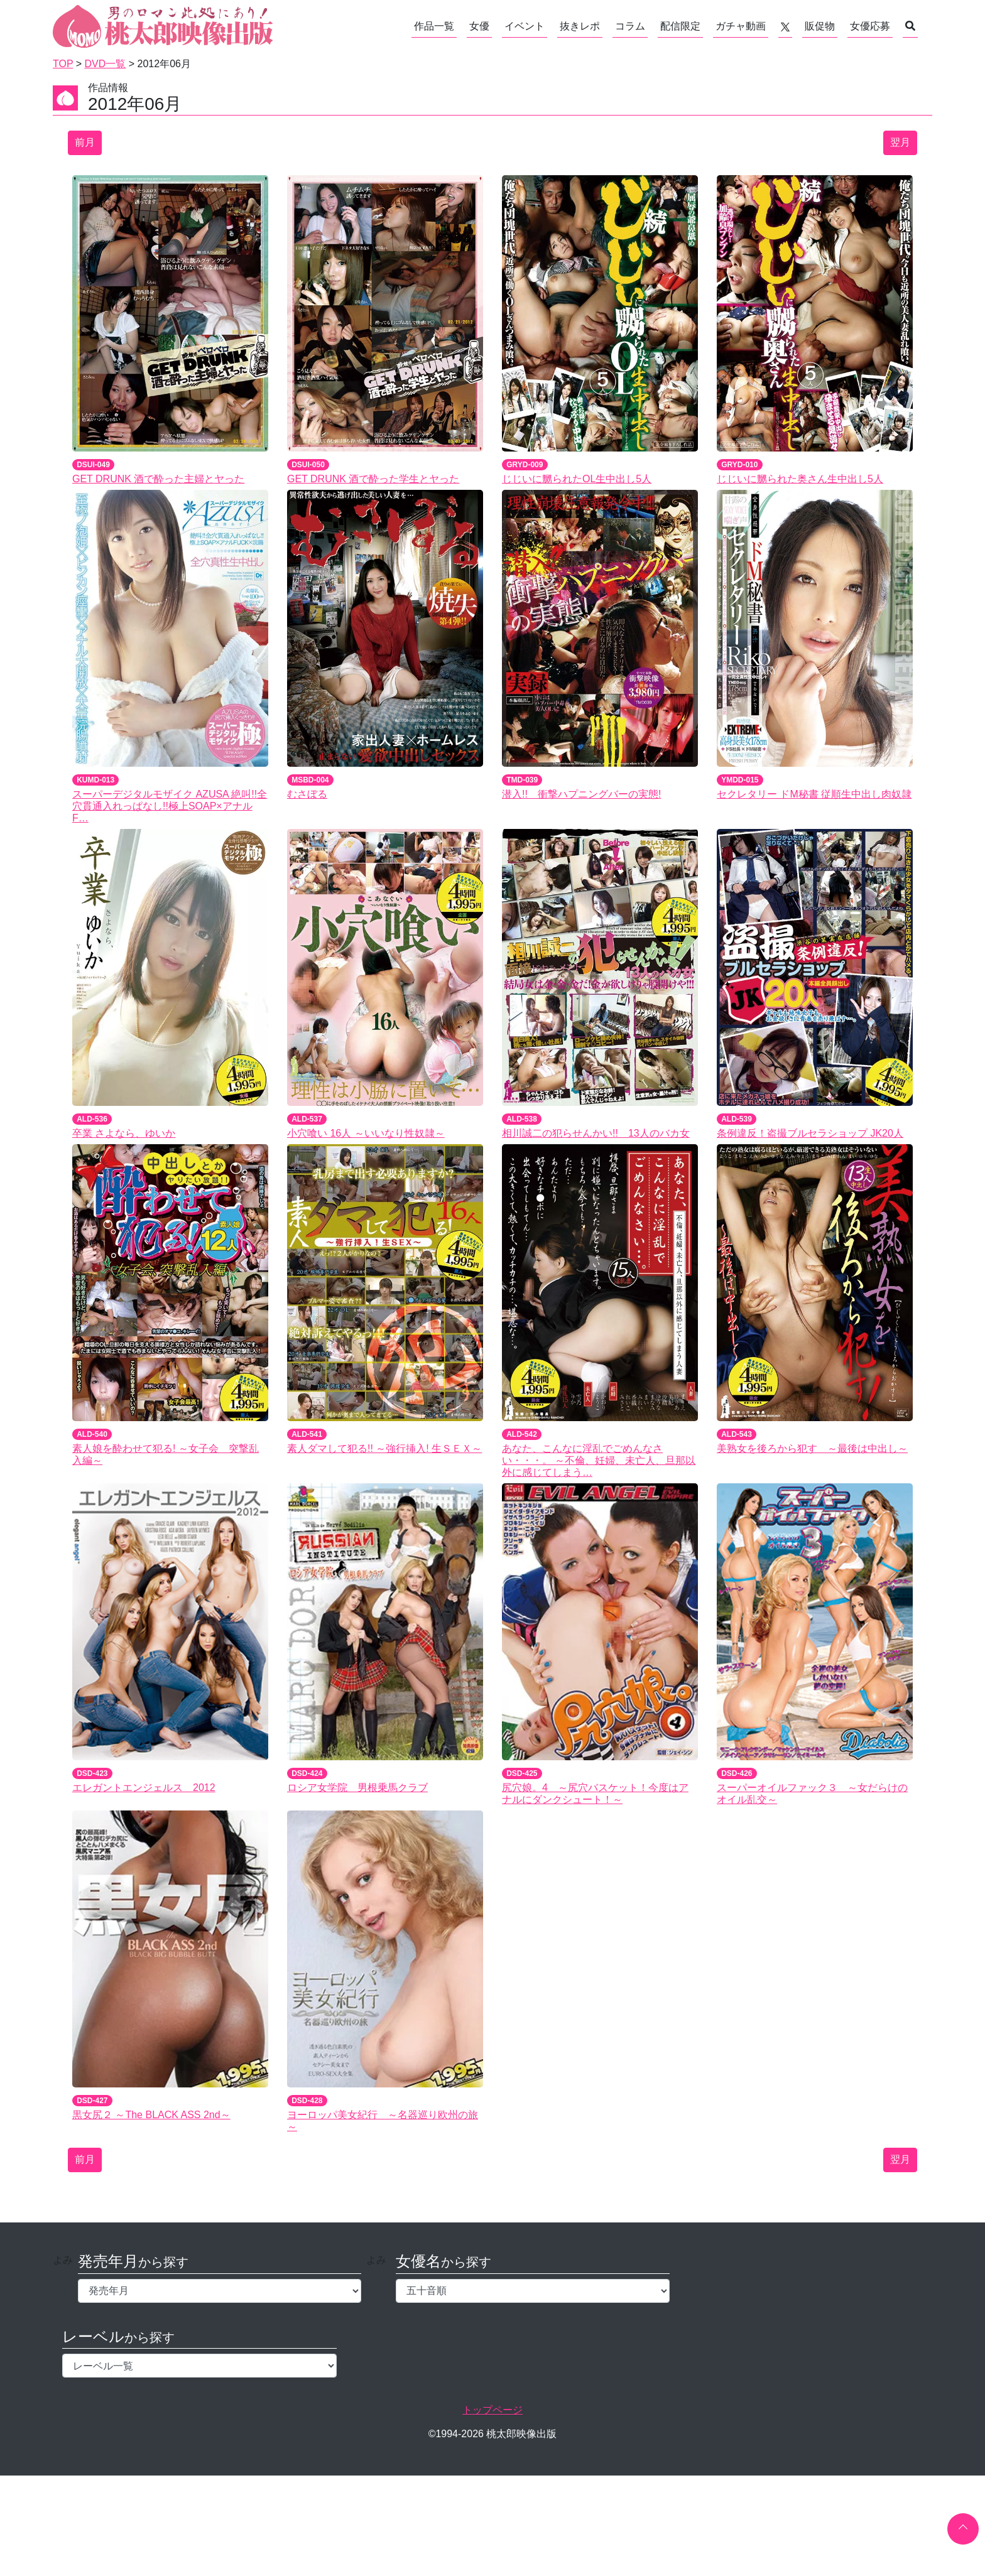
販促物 (820, 26)
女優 (479, 26)
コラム (630, 26)
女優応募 (870, 26)
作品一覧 (434, 26)
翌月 (900, 142)
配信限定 (680, 26)
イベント (524, 26)
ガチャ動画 (741, 26)
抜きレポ (580, 26)
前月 (85, 142)
